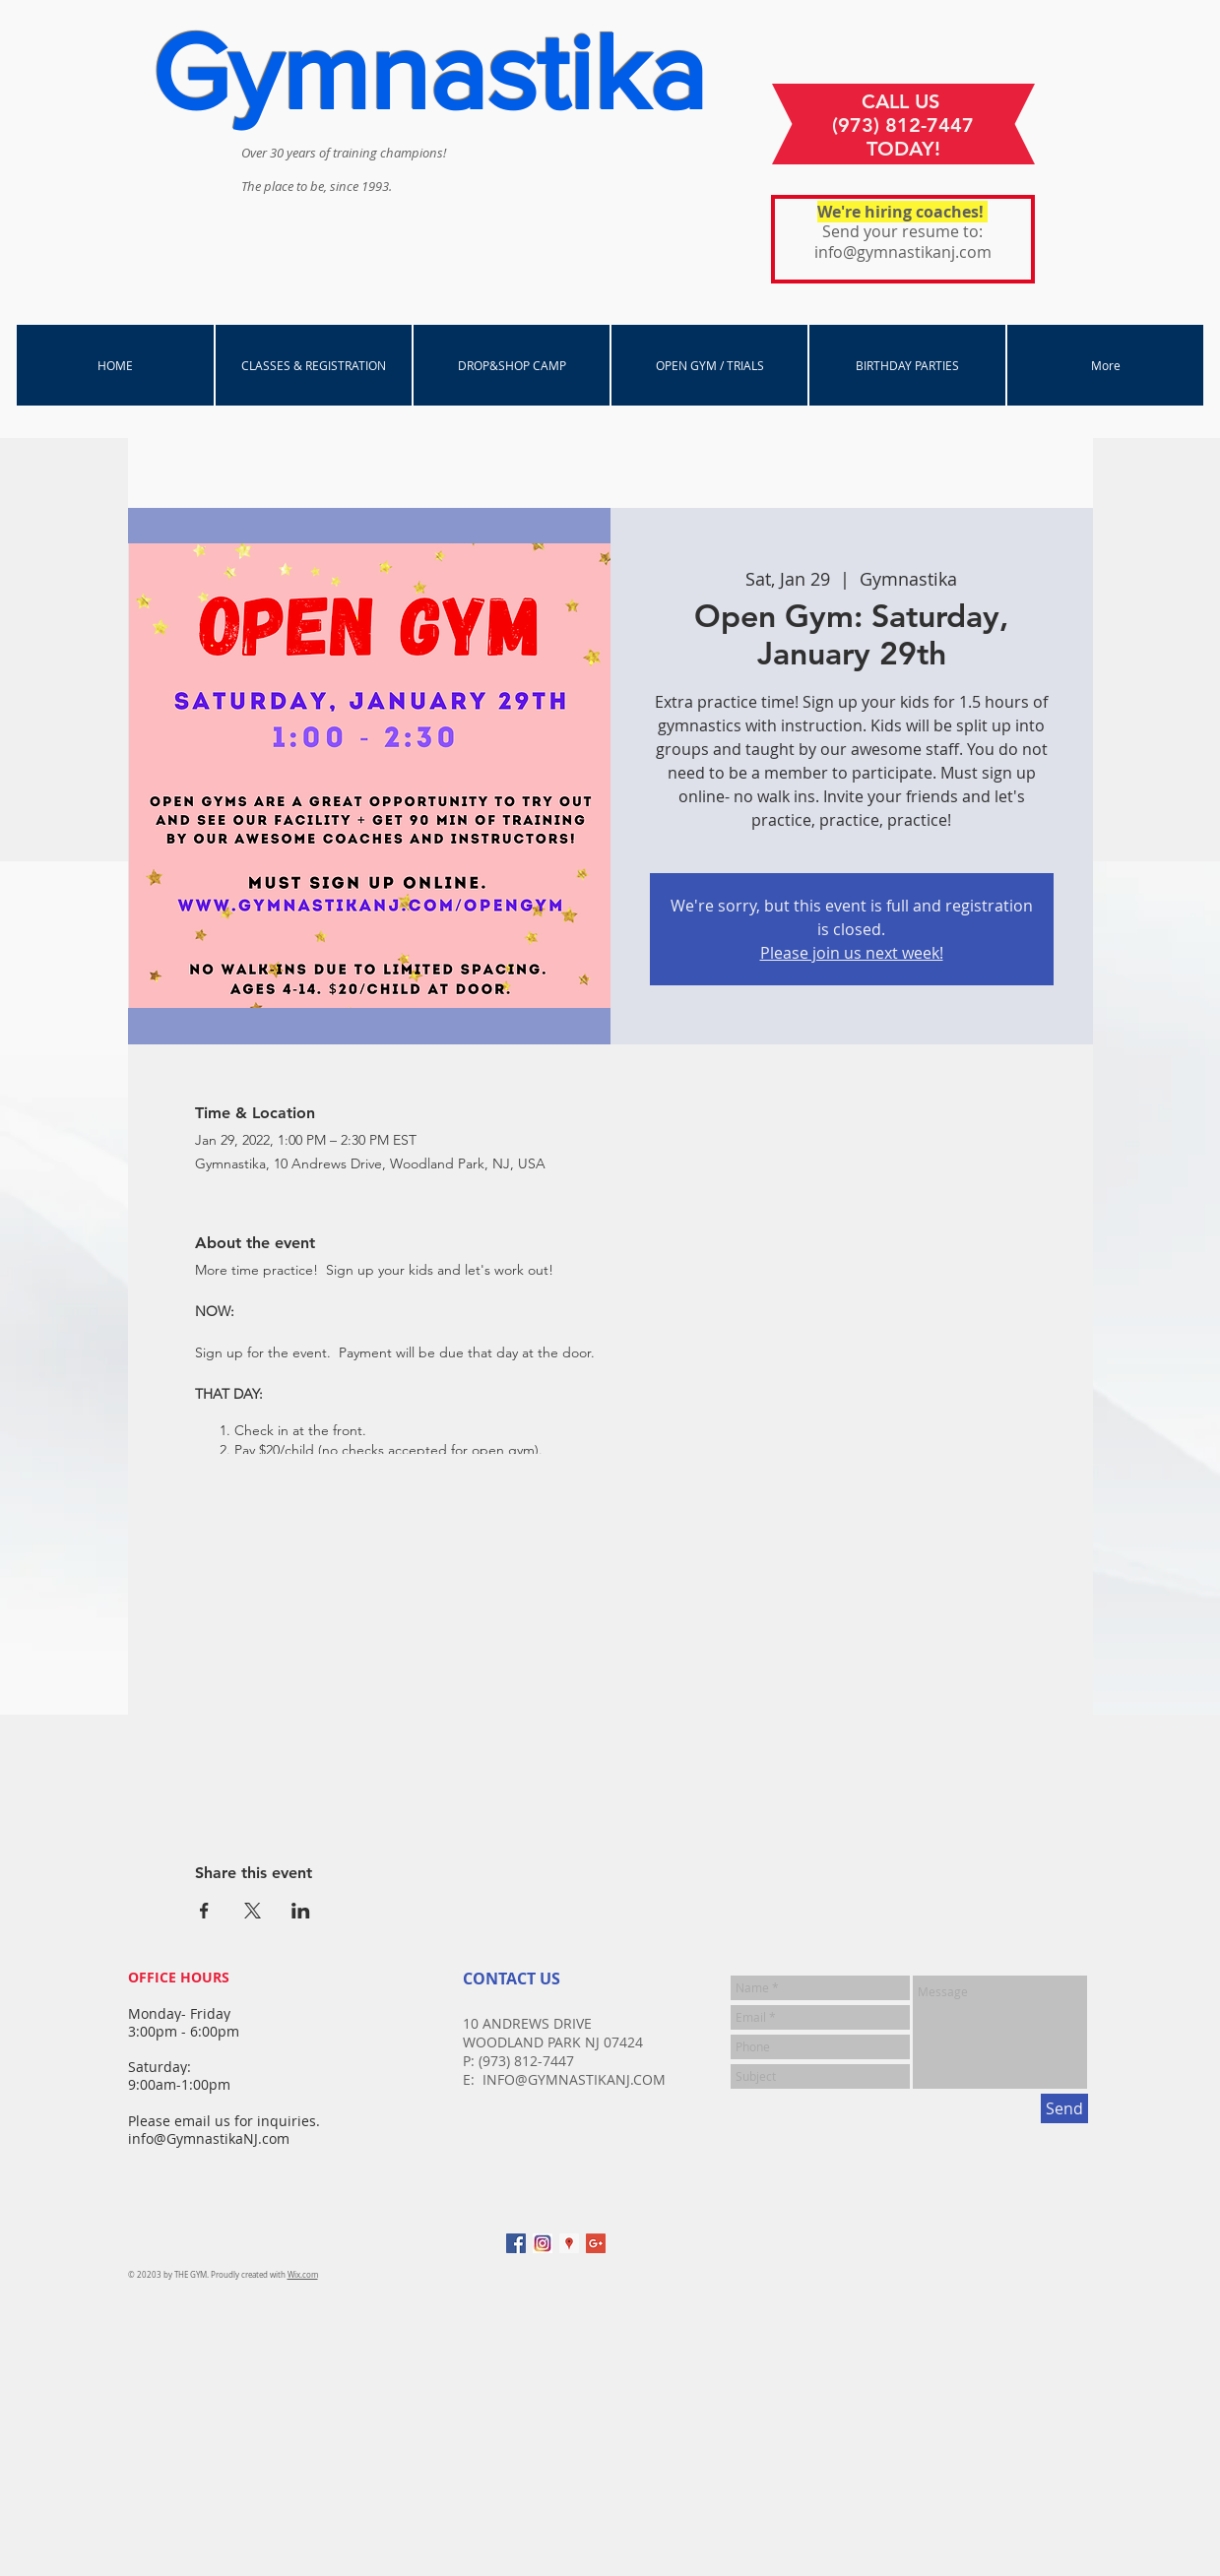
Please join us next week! (851, 953)
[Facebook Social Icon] (516, 2243)
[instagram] (542, 2243)
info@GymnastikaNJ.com (208, 2138)
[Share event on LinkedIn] (300, 1910)
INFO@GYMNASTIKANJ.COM (574, 2079)
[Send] (1064, 2108)
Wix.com (303, 2275)
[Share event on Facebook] (204, 1910)
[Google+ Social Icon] (596, 2243)
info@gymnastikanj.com (903, 252)
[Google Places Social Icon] (569, 2243)
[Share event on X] (252, 1910)
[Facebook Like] (960, 2253)
